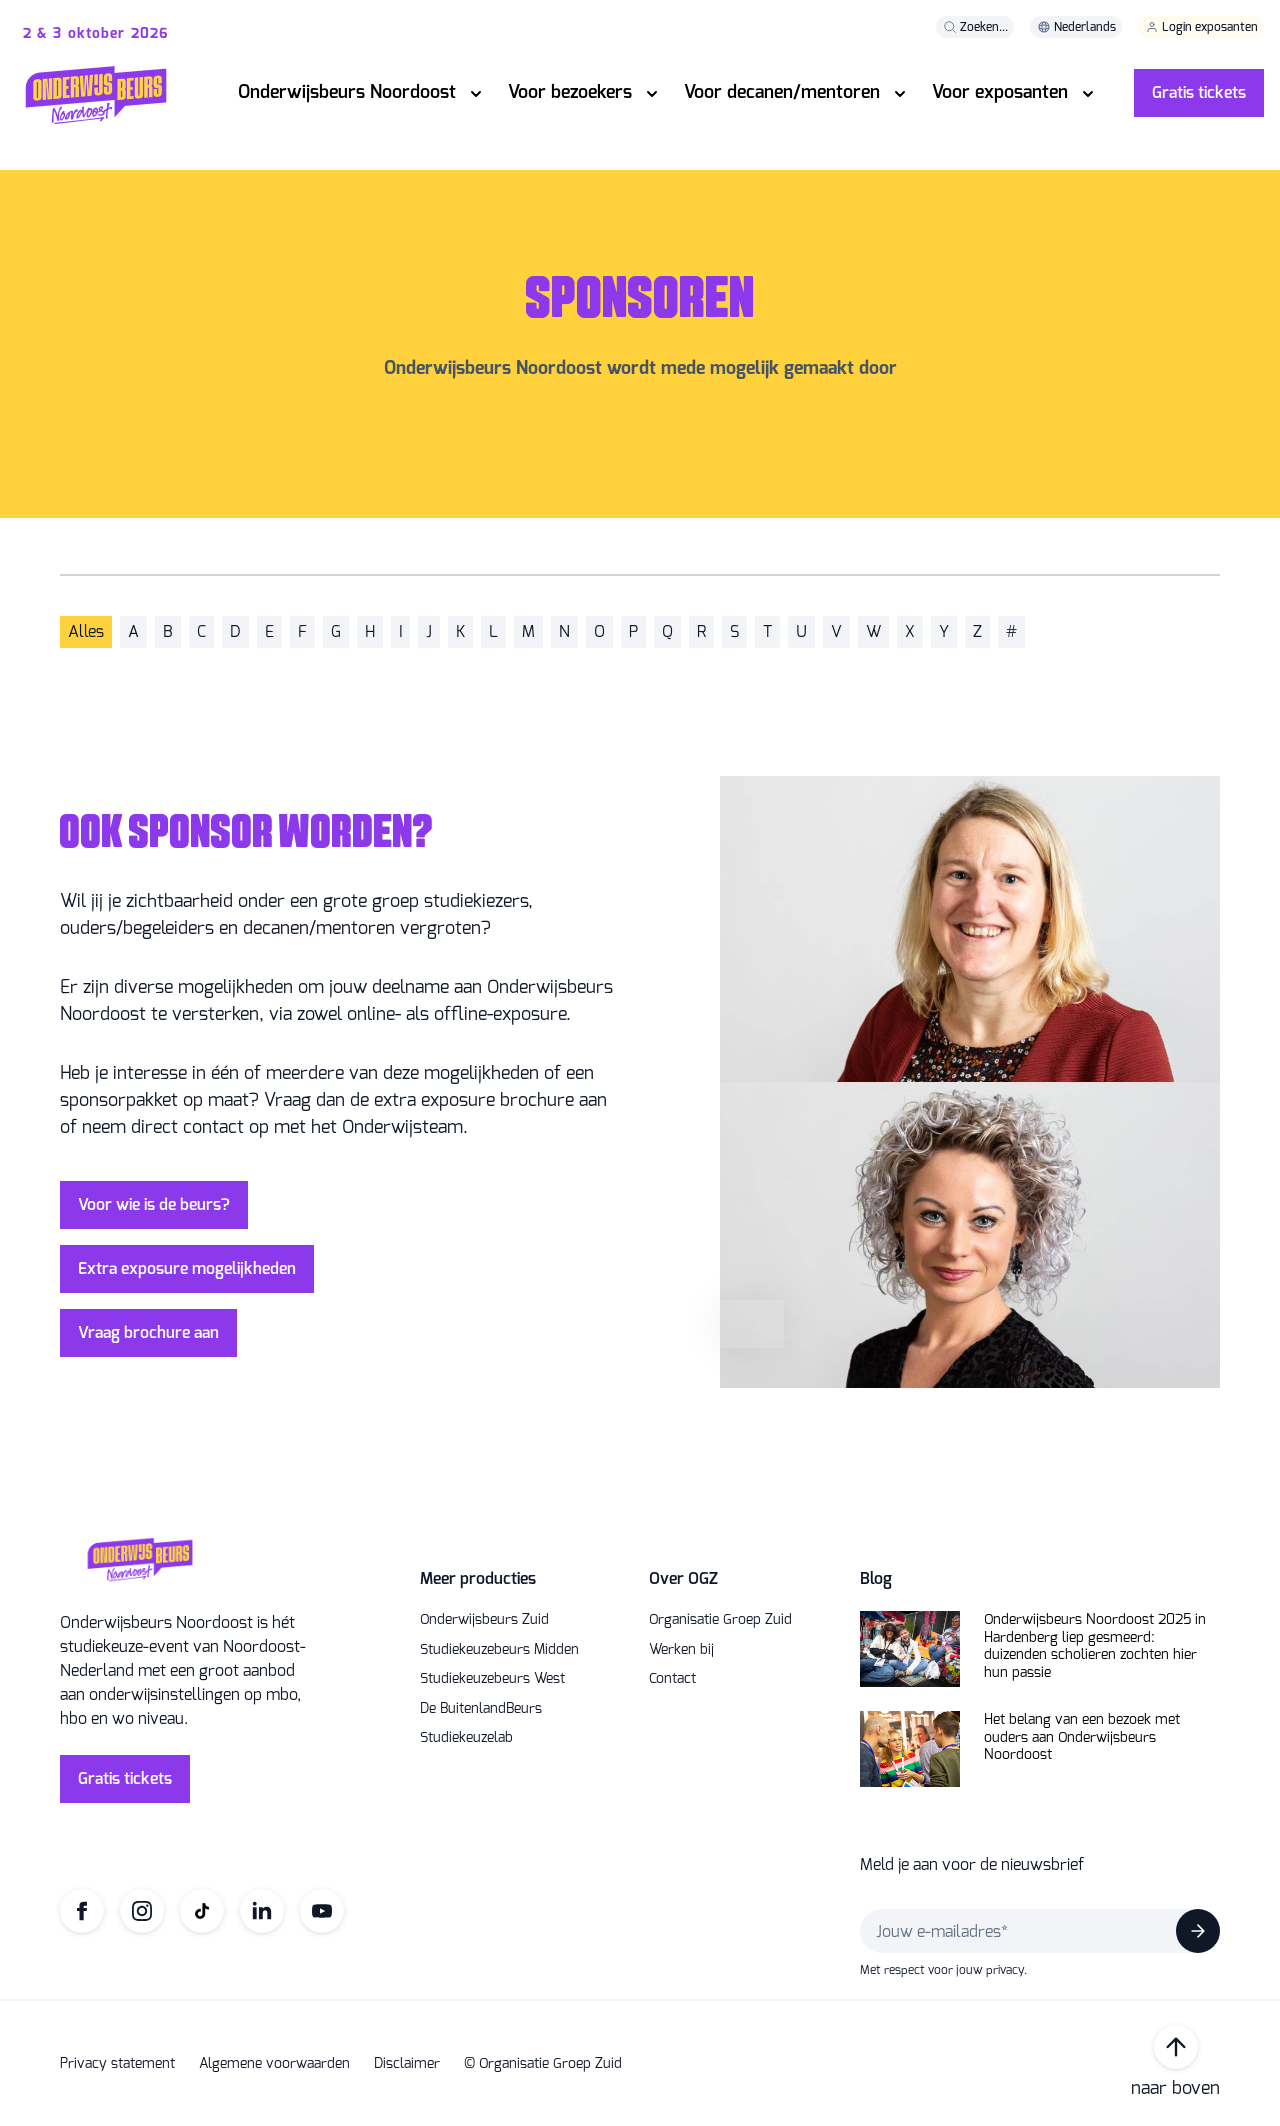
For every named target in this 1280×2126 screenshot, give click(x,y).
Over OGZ (683, 1578)
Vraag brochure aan (148, 1332)
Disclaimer (407, 2064)
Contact (672, 1679)
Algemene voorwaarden (274, 2064)
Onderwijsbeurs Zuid (484, 1620)
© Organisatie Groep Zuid (543, 2064)
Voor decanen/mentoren (782, 92)
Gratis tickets (1199, 92)
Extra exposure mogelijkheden (187, 1268)
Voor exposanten (1000, 92)
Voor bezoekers (570, 92)
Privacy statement (117, 2064)
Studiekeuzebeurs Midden (499, 1650)
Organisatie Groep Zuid (720, 1620)
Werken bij (681, 1650)
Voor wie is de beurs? (154, 1204)
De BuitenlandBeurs (481, 1709)
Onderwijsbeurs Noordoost (347, 92)
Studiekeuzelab (466, 1738)
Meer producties (478, 1578)
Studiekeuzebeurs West (492, 1679)
